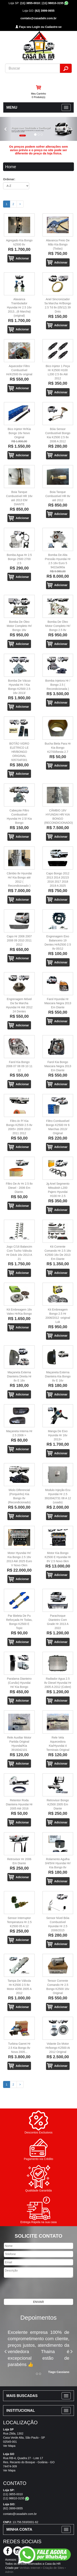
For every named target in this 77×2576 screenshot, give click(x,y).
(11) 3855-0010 (30, 3)
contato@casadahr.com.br (38, 18)
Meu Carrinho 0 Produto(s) (38, 95)
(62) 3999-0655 (45, 10)
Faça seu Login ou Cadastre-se (38, 27)
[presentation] (35, 2289)
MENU (11, 107)
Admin (9, 2572)
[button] (5, 129)
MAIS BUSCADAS (22, 2396)
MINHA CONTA (19, 2529)
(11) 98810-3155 (55, 3)
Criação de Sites (53, 2567)
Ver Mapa (9, 2445)
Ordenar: (9, 179)
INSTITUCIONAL (20, 2410)
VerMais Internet (29, 2567)
